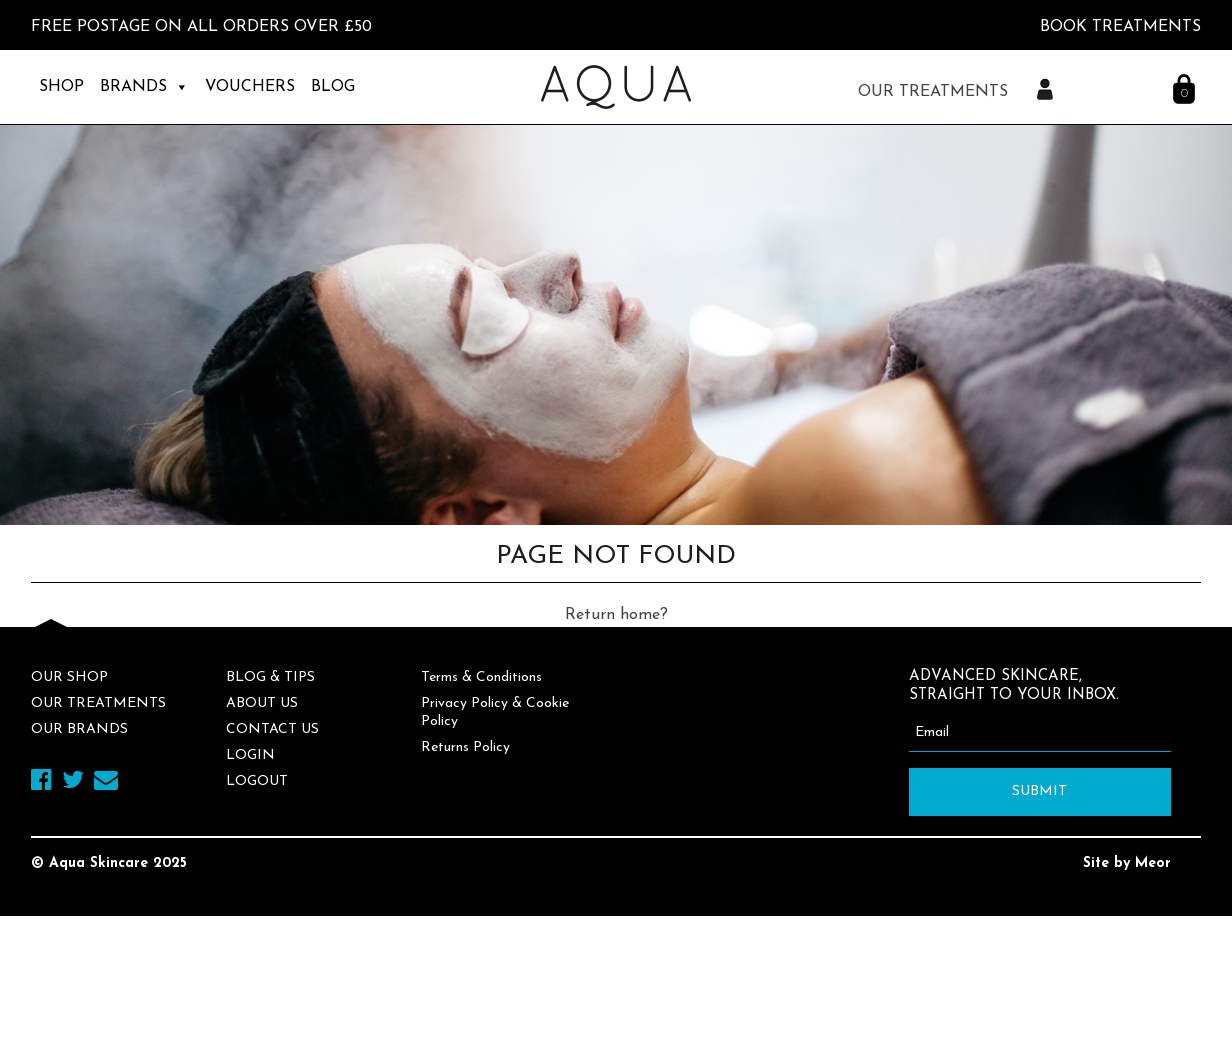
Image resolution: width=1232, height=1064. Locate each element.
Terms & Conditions (481, 677)
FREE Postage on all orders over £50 (201, 27)
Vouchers (250, 87)
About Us (262, 703)
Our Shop (69, 677)
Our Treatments (98, 703)
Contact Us (272, 729)
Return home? (616, 615)
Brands (144, 87)
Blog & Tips (270, 677)
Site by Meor (1127, 863)
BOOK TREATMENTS (1120, 27)
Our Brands (79, 729)
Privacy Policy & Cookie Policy (495, 712)
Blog (333, 87)
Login (250, 755)
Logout (257, 781)
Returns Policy (465, 747)
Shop (61, 87)
